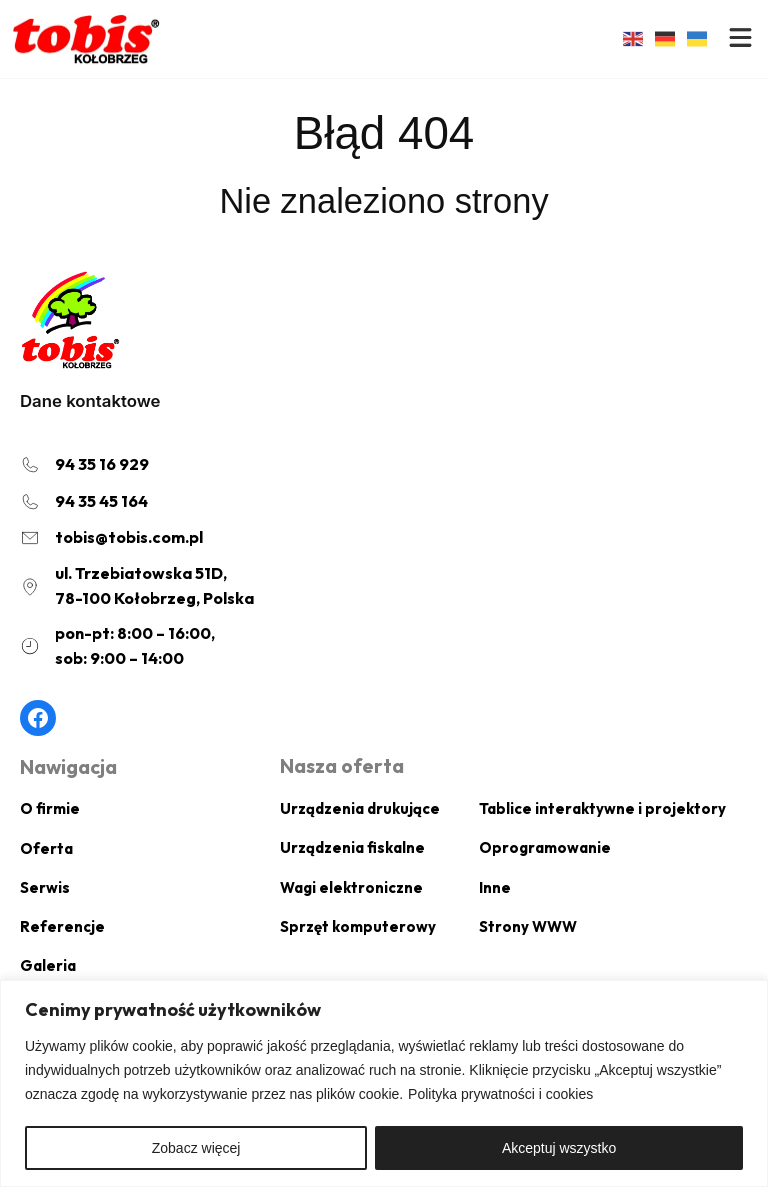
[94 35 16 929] (84, 464)
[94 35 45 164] (84, 501)
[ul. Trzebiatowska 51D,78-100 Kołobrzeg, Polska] (137, 586)
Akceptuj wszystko (559, 1148)
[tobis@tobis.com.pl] (111, 537)
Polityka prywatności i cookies (500, 1094)
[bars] (740, 37)
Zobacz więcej (196, 1148)
